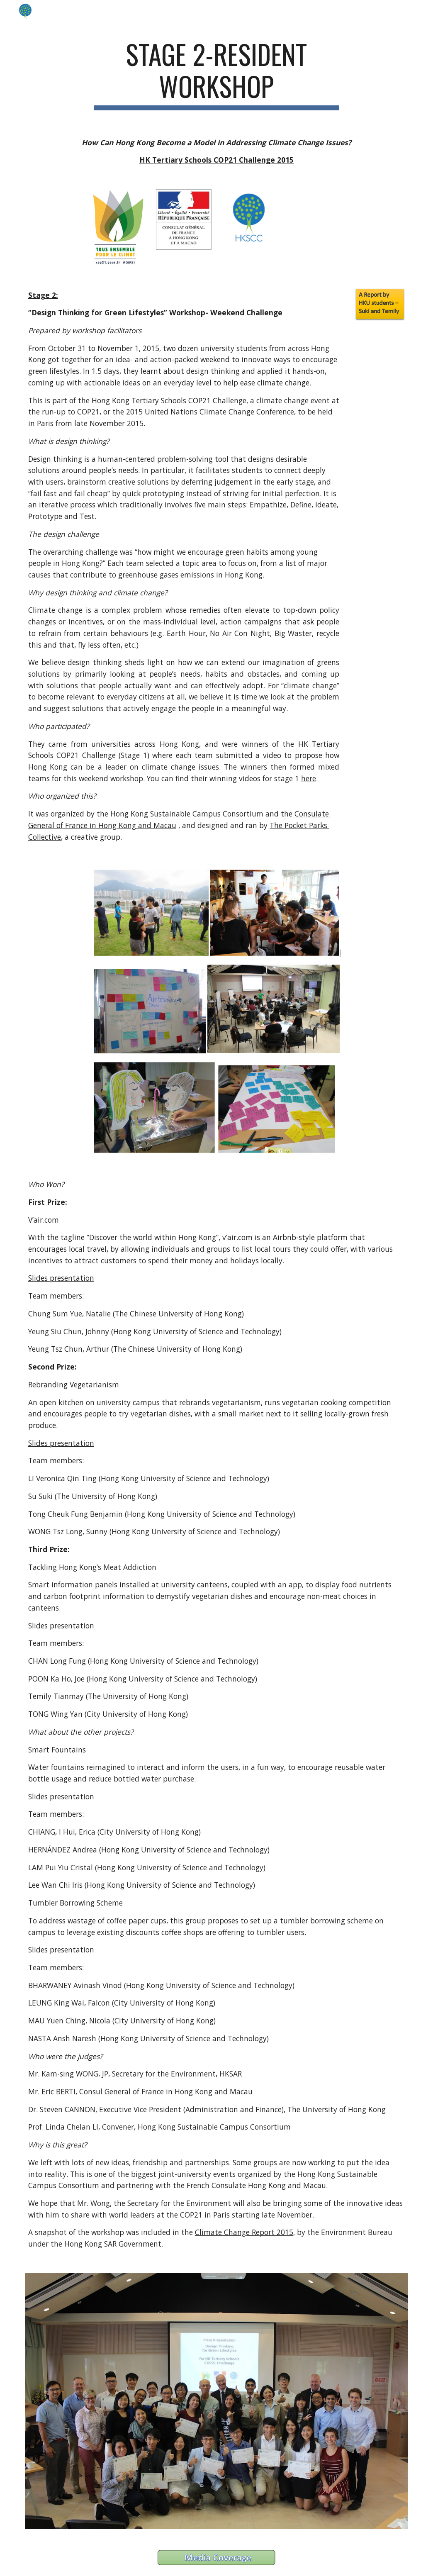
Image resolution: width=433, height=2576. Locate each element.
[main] (216, 74)
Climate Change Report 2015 (244, 2232)
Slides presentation (61, 1278)
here (308, 778)
